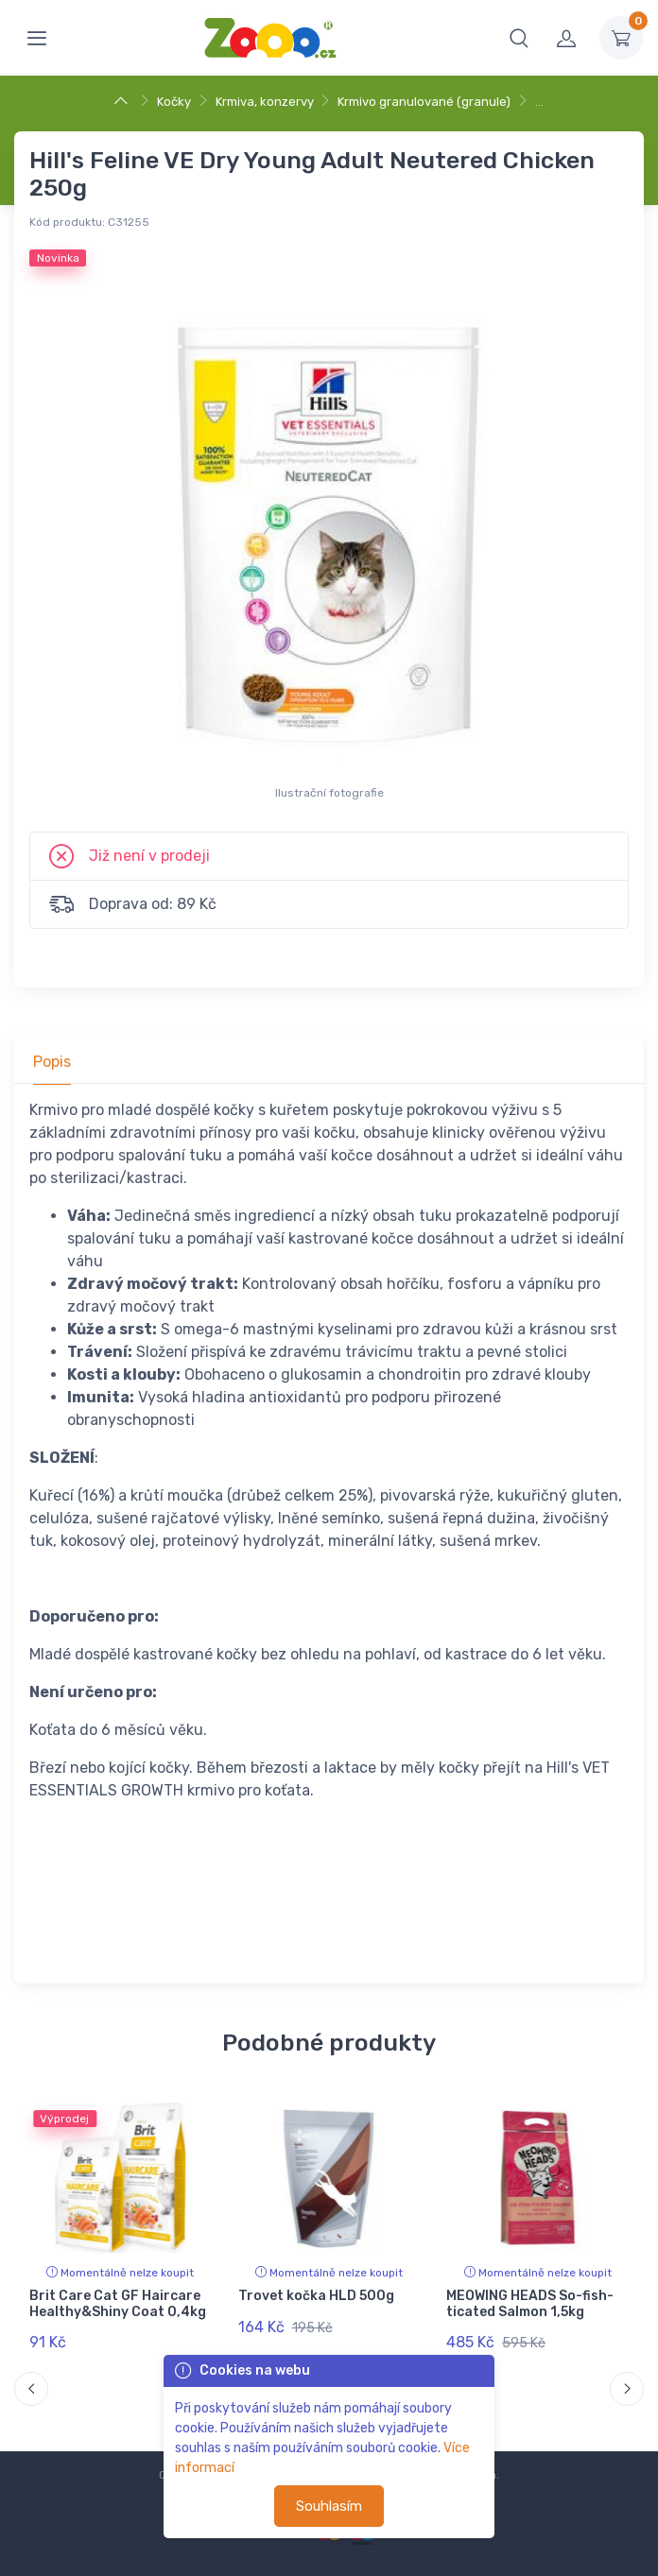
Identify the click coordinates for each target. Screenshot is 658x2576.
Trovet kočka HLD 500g (316, 2296)
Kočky (174, 101)
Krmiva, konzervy (265, 101)
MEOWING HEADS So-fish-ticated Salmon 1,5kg (530, 2304)
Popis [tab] (52, 1062)
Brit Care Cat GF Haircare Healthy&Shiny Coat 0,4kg (117, 2304)
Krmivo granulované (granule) (424, 101)
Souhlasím (329, 2506)
